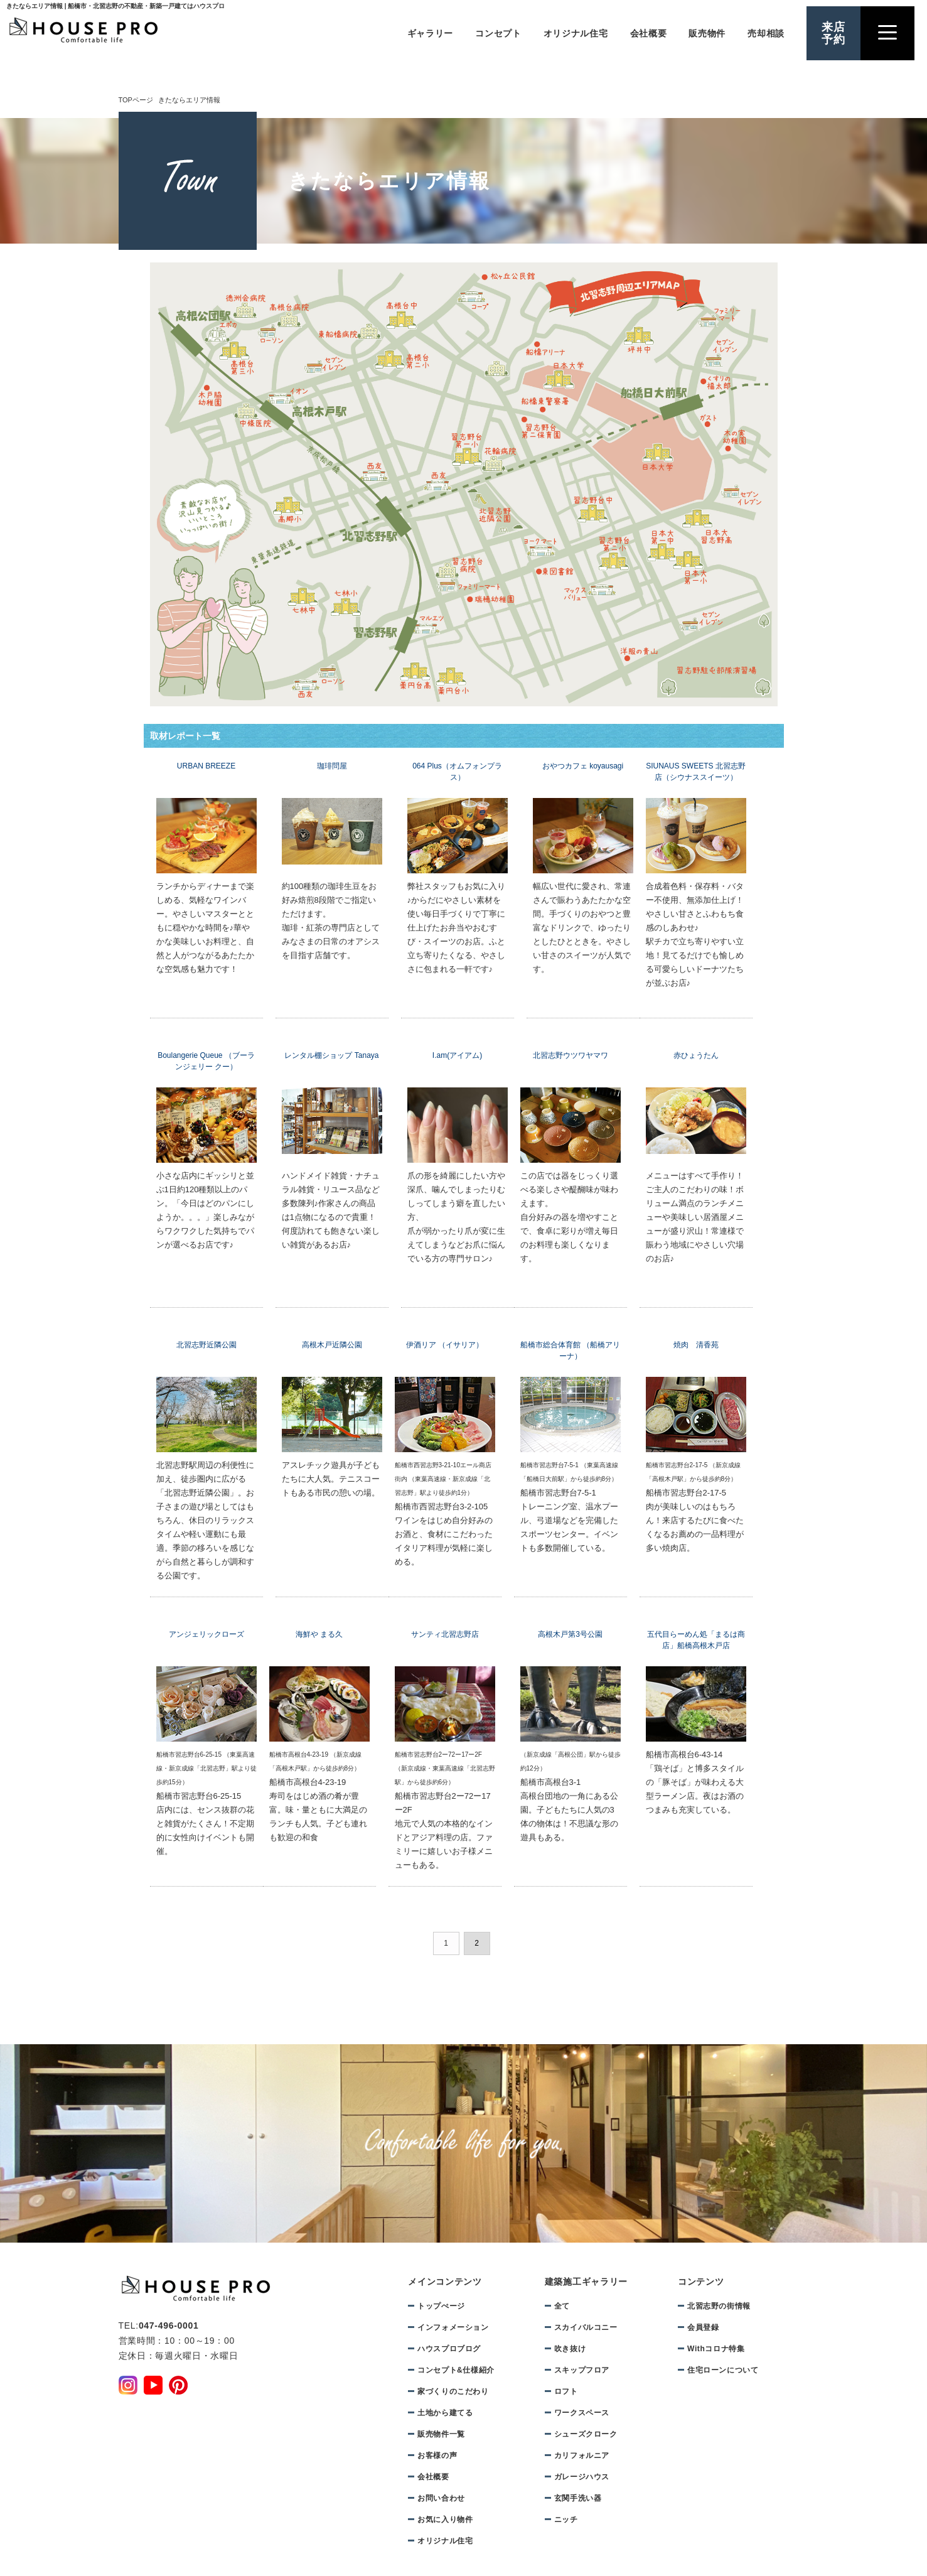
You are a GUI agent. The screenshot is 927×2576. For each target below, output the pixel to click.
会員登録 (703, 2327)
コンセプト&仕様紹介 (456, 2370)
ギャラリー (430, 33)
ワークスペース (581, 2412)
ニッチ (566, 2519)
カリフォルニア (581, 2455)
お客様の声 (437, 2455)
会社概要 (648, 33)
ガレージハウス (581, 2476)
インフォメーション (452, 2327)
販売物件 (707, 33)
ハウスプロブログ (449, 2348)
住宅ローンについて (722, 2370)
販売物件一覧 (441, 2434)
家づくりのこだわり (452, 2391)
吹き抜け (570, 2348)
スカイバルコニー (586, 2327)
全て (562, 2306)
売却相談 (766, 33)
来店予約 (833, 33)
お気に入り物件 (445, 2519)
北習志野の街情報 (719, 2306)
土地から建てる (445, 2412)
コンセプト (498, 33)
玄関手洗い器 (578, 2498)
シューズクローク (586, 2434)
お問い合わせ (441, 2498)
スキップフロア (581, 2370)
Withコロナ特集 (715, 2348)
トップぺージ (441, 2306)
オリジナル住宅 (576, 33)
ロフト (566, 2391)
